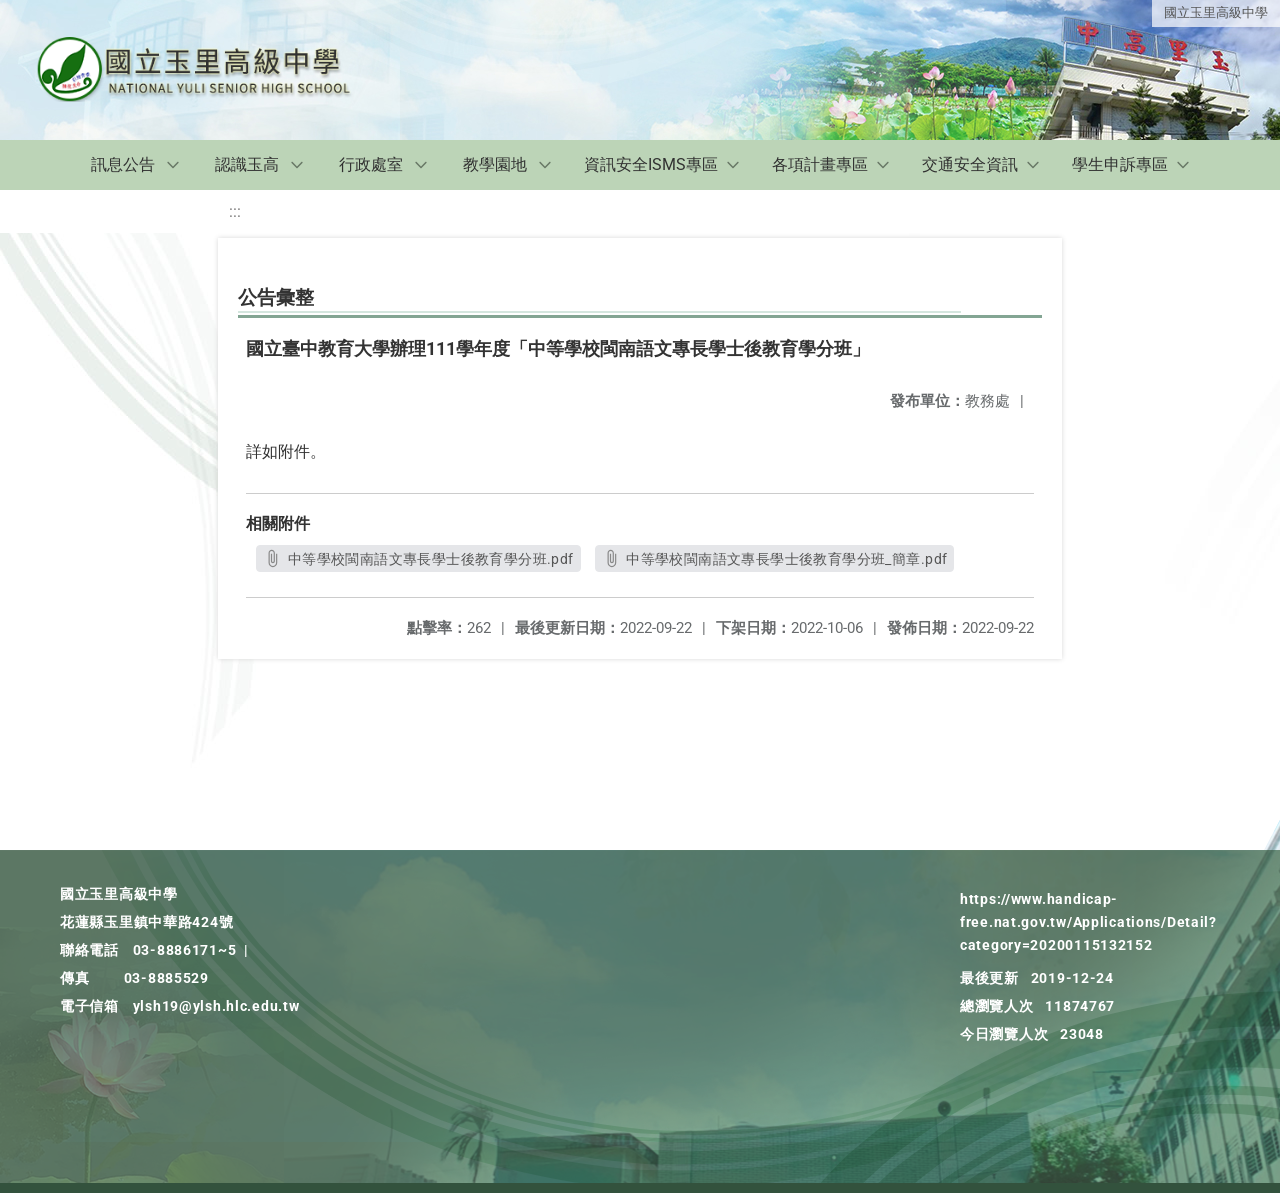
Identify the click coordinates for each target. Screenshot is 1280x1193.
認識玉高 (247, 164)
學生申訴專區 (1120, 164)
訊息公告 (123, 164)
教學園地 (495, 164)
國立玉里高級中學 (1216, 12)
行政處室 (371, 164)
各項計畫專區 (820, 164)
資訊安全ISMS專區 (651, 164)
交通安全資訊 (970, 164)
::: (235, 211)
